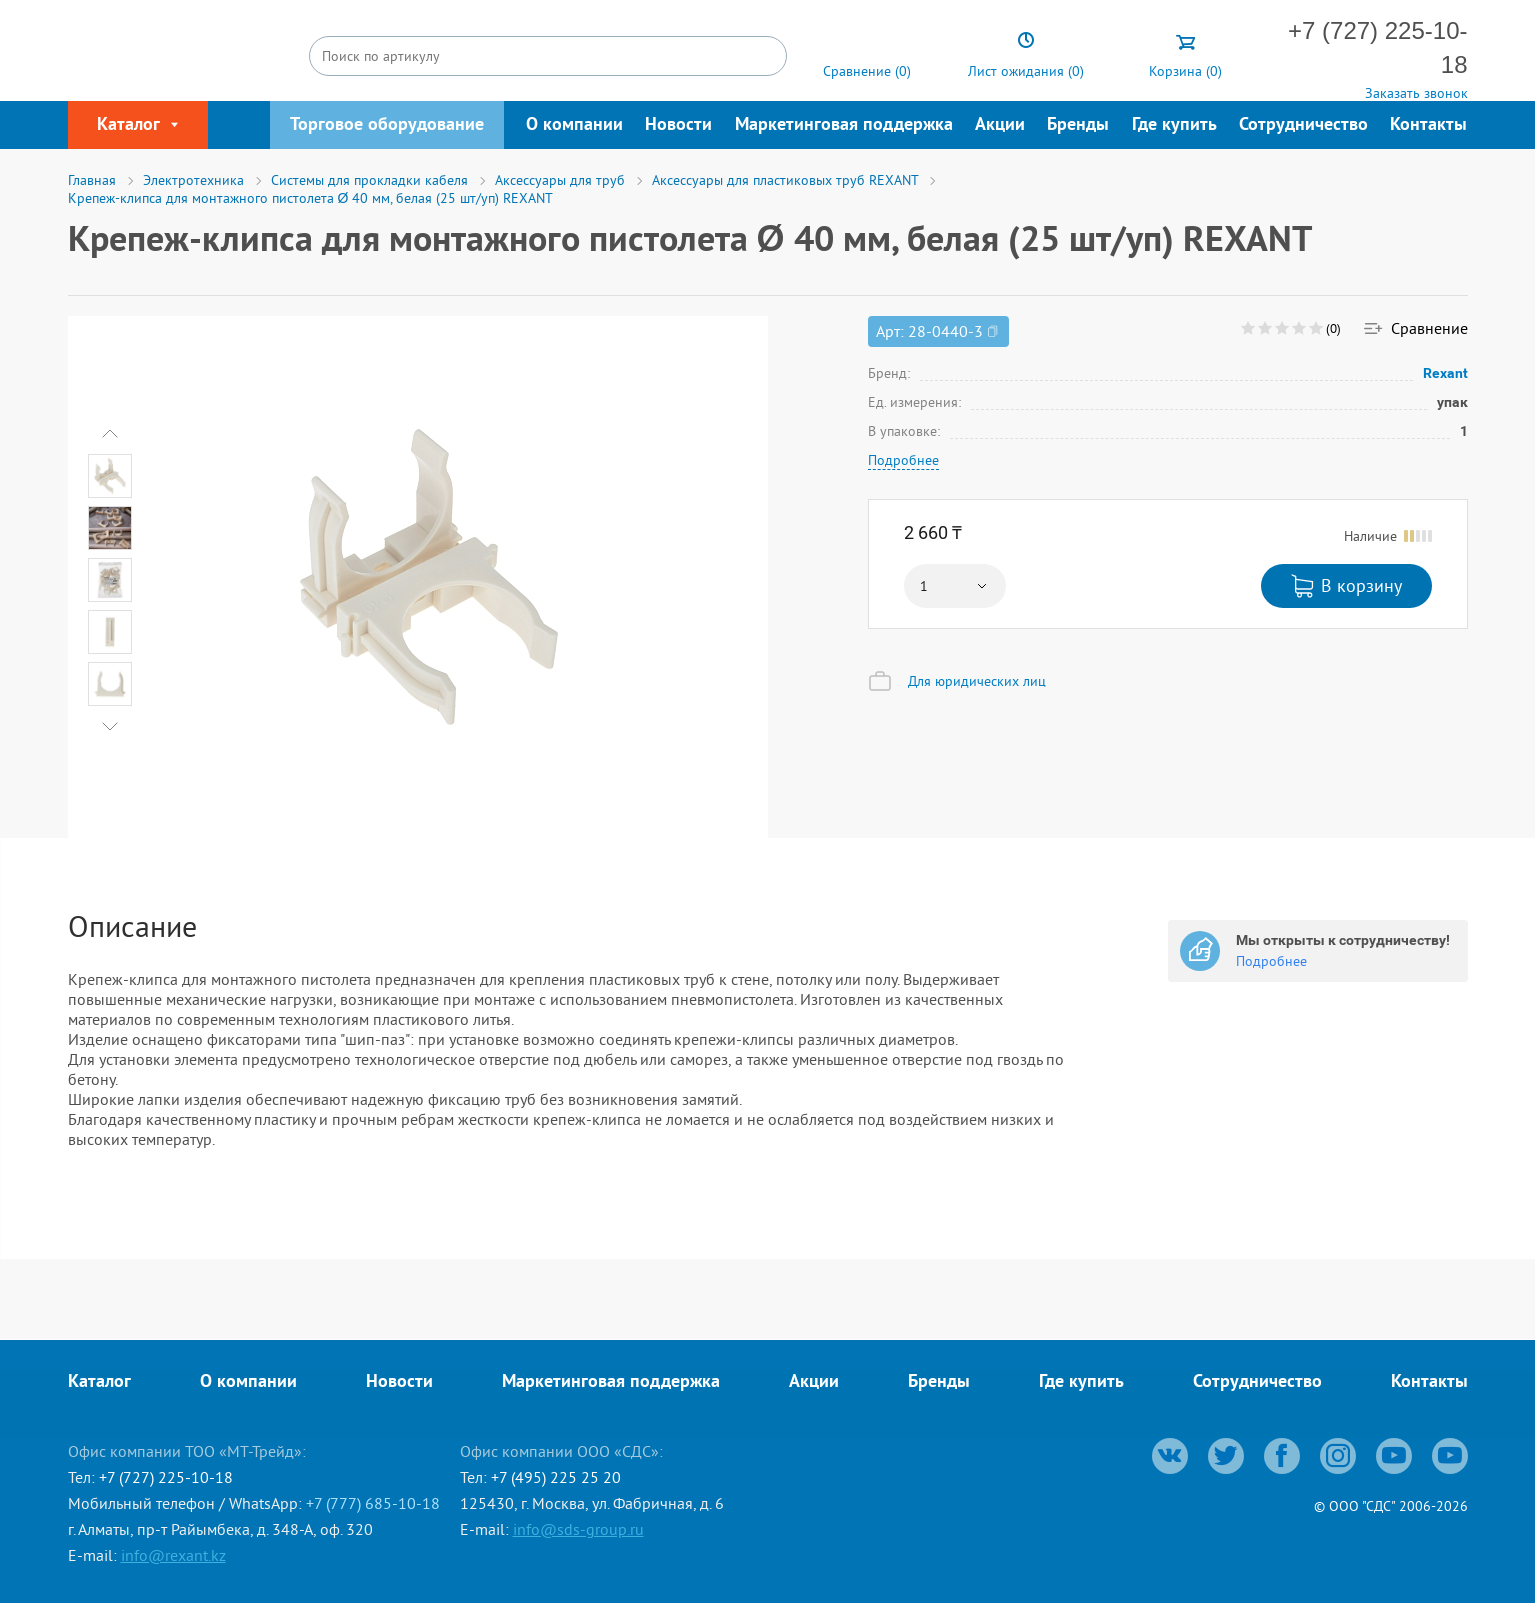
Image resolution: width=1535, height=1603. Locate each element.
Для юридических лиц (977, 681)
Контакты (1428, 125)
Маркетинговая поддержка (844, 125)
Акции (1000, 125)
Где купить (1174, 125)
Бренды (1078, 125)
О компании (574, 125)
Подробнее (903, 460)
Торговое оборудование (387, 125)
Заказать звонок (1416, 93)
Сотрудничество (1303, 125)
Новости (678, 125)
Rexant (1446, 373)
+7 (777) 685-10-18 (373, 1503)
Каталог (99, 1382)
